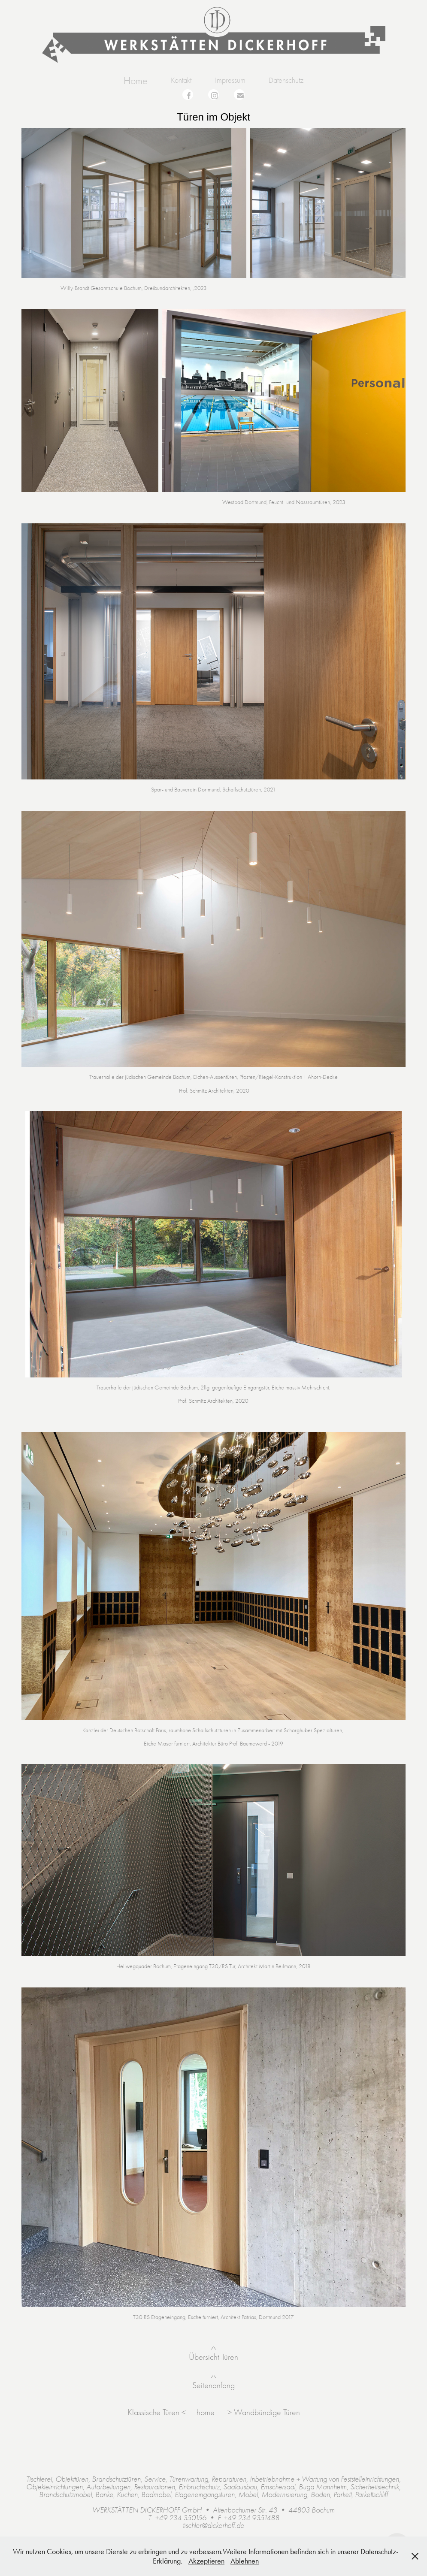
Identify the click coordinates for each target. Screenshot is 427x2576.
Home (136, 81)
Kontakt (181, 80)
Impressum (230, 80)
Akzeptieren (206, 2561)
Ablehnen (244, 2561)
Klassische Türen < (156, 2412)
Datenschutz (286, 80)
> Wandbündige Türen (263, 2412)
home (207, 2412)
